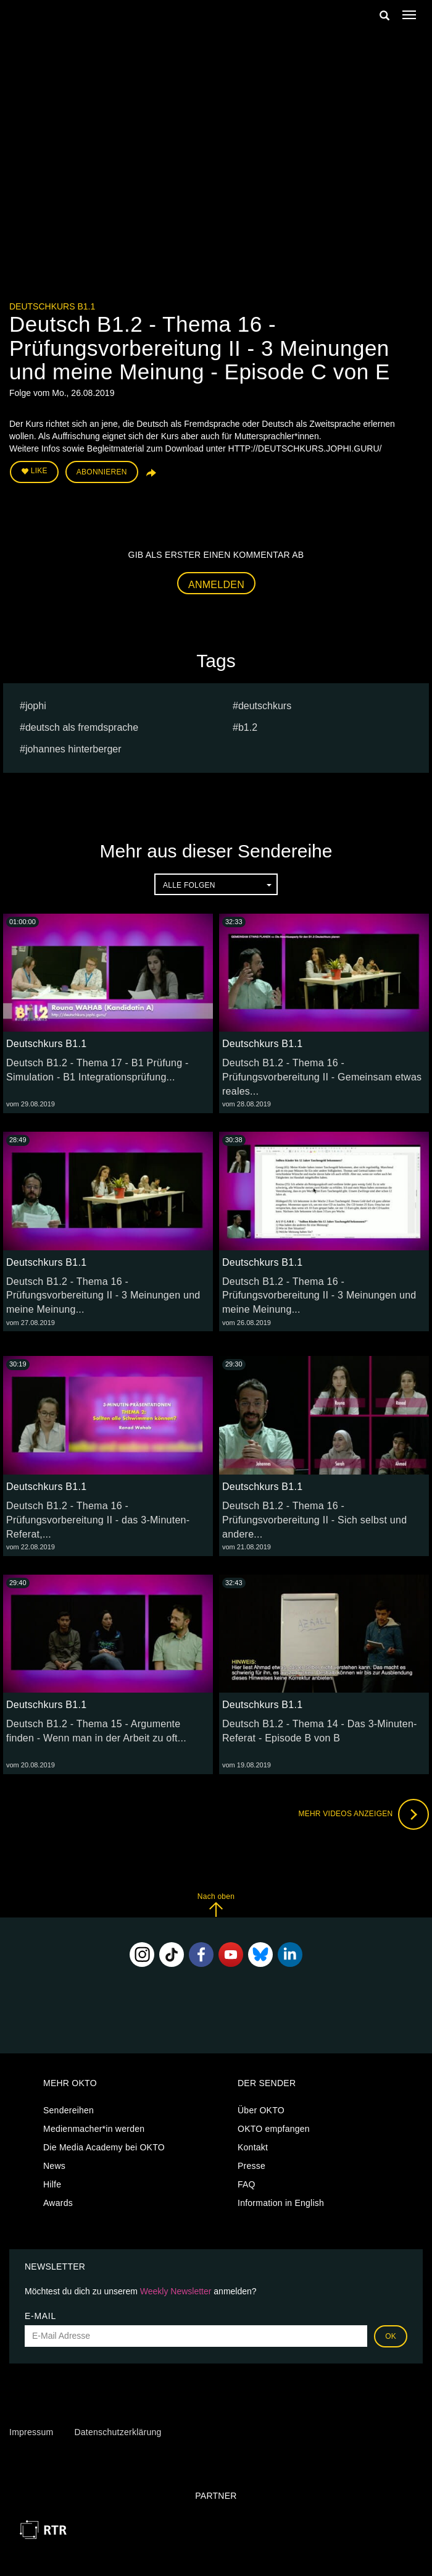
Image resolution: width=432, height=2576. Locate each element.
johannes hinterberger (73, 749)
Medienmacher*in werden (93, 2129)
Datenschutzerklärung (117, 2432)
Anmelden (216, 584)
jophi (35, 706)
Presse (251, 2166)
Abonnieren (102, 472)
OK (390, 2336)
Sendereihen (68, 2110)
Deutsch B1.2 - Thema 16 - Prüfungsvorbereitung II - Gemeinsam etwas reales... (322, 1077)
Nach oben (216, 1904)
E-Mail (40, 2316)
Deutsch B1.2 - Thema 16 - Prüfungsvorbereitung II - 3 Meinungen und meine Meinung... (103, 1295)
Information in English (281, 2203)
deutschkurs (264, 706)
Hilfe (52, 2184)
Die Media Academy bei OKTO (104, 2147)
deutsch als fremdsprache (81, 727)
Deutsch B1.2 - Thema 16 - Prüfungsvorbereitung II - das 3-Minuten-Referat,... (97, 1520)
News (54, 2166)
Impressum (31, 2432)
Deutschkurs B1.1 (52, 306)
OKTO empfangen (274, 2129)
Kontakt (253, 2147)
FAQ (246, 2184)
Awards (58, 2203)
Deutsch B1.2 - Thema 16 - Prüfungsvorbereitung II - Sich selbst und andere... (314, 1520)
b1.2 (247, 727)
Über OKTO (261, 2110)
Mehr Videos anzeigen (363, 1814)
